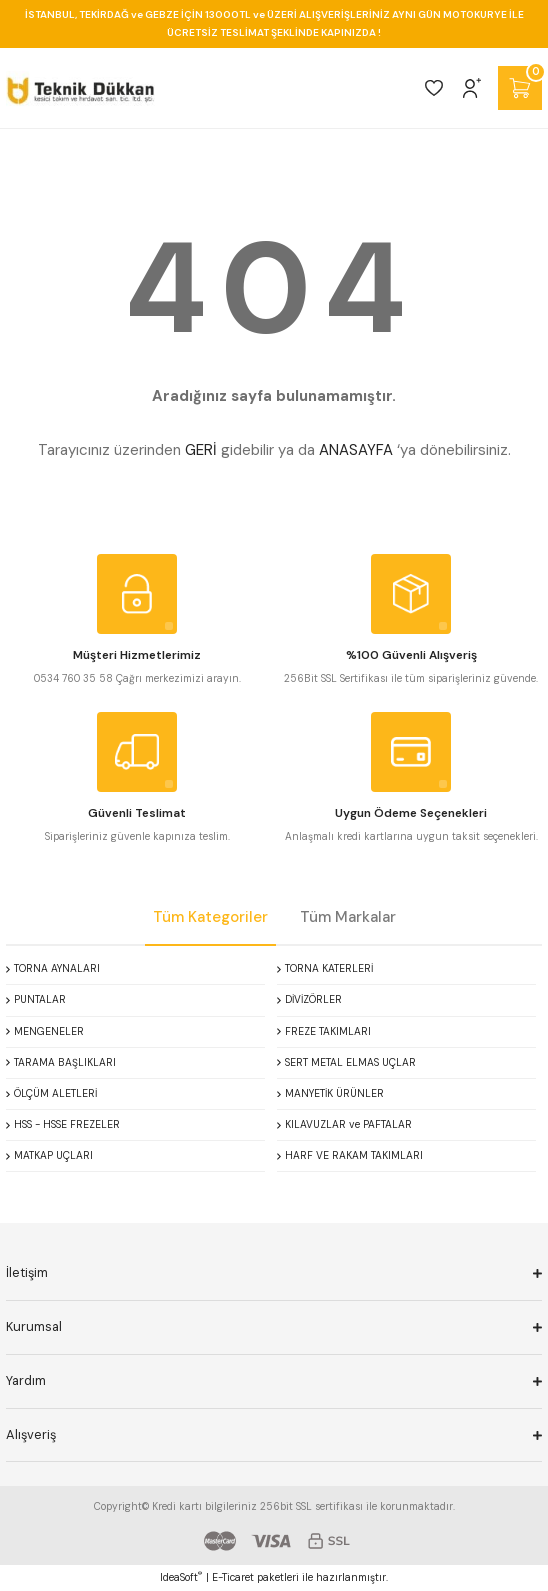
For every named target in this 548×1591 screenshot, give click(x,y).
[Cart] (520, 88)
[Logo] (80, 88)
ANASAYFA (356, 450)
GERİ (201, 450)
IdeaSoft (181, 1577)
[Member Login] (472, 88)
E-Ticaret (233, 1577)
